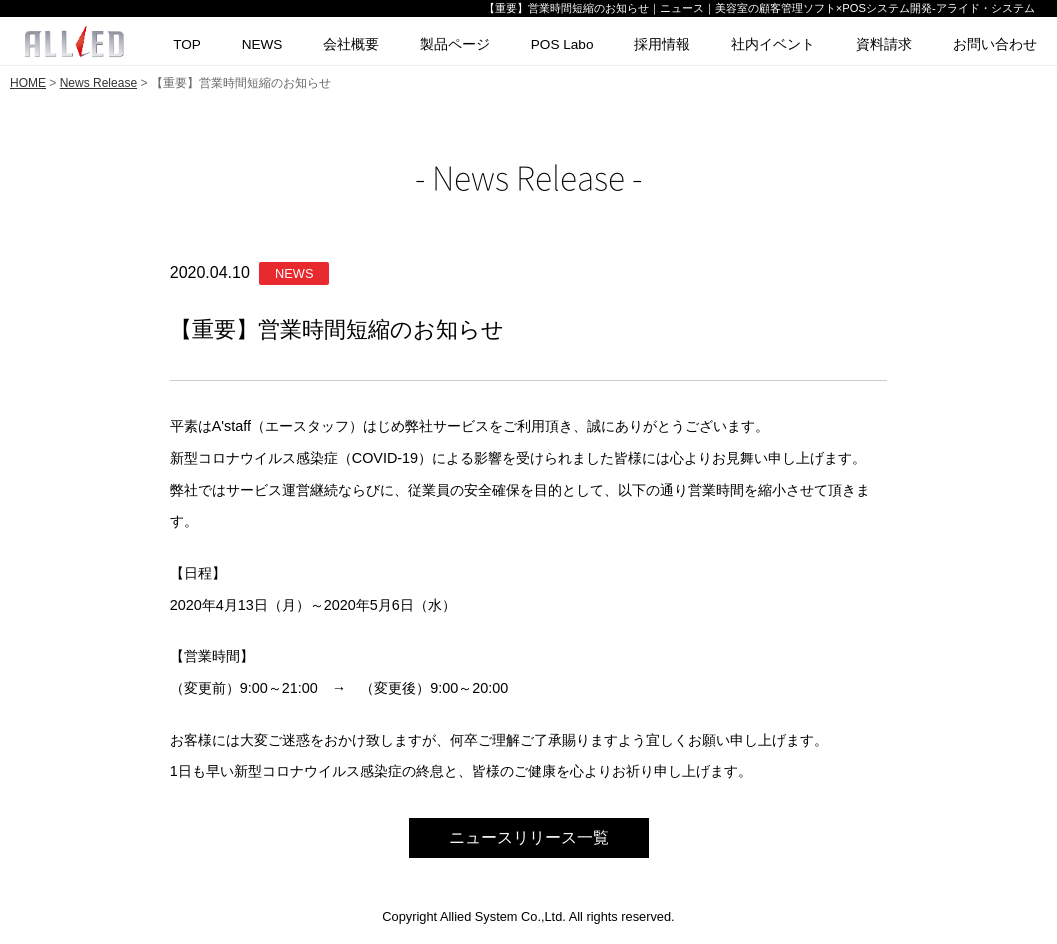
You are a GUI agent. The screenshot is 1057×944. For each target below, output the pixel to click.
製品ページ (455, 44)
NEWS (262, 44)
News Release (98, 83)
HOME (28, 83)
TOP (187, 44)
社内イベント (773, 44)
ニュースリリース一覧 (529, 837)
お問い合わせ (995, 44)
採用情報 (662, 44)
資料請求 (884, 44)
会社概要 (351, 44)
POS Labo (562, 44)
